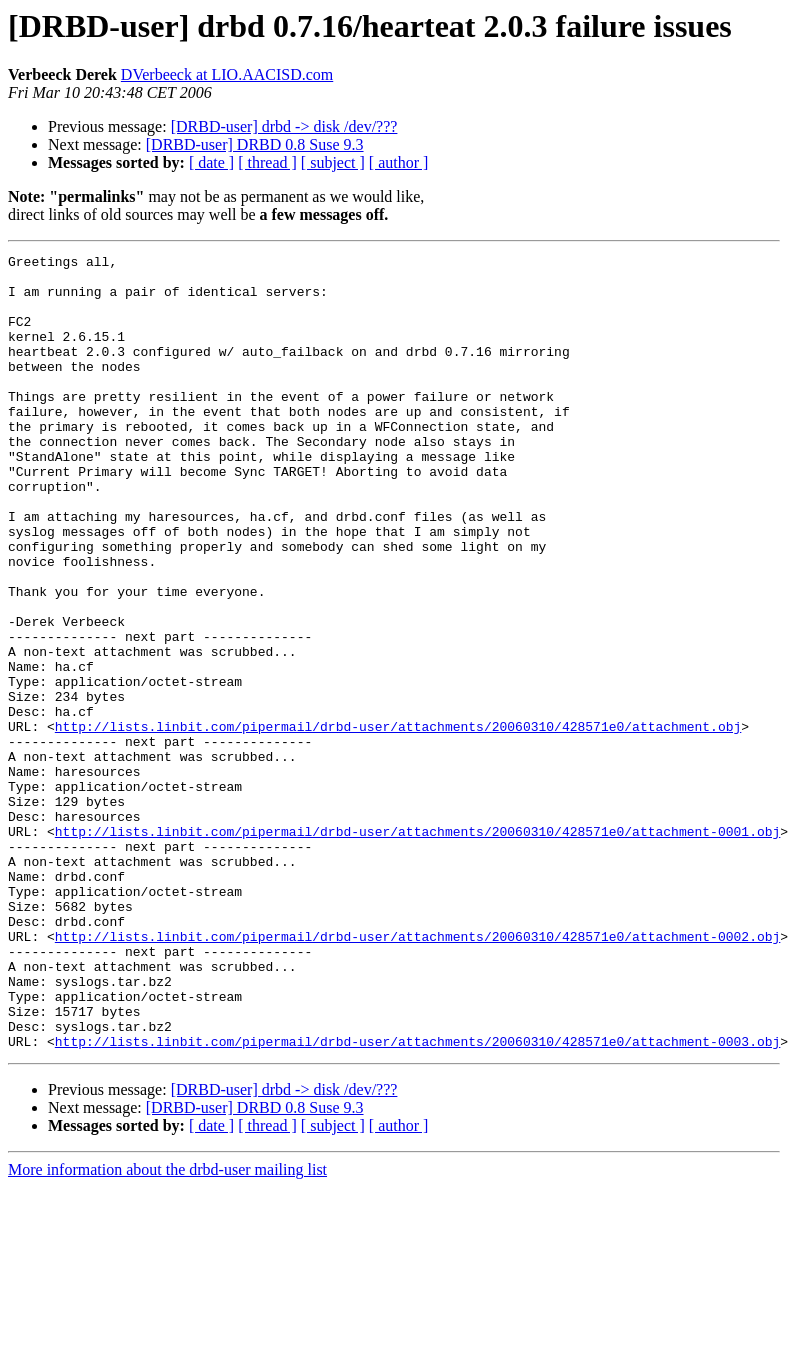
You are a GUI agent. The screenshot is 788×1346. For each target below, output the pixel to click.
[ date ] (211, 162)
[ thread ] (267, 162)
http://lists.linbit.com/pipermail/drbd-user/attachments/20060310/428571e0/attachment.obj (398, 822)
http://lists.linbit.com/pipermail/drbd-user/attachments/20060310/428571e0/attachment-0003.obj (417, 1200)
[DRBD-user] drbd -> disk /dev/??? (284, 126)
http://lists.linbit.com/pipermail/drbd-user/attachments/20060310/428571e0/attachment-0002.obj (417, 1074)
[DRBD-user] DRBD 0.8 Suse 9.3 (255, 144)
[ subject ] (333, 162)
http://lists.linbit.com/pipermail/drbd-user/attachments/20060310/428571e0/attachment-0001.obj (417, 948)
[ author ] (399, 162)
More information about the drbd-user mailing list (167, 1328)
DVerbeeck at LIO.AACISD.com (227, 74)
